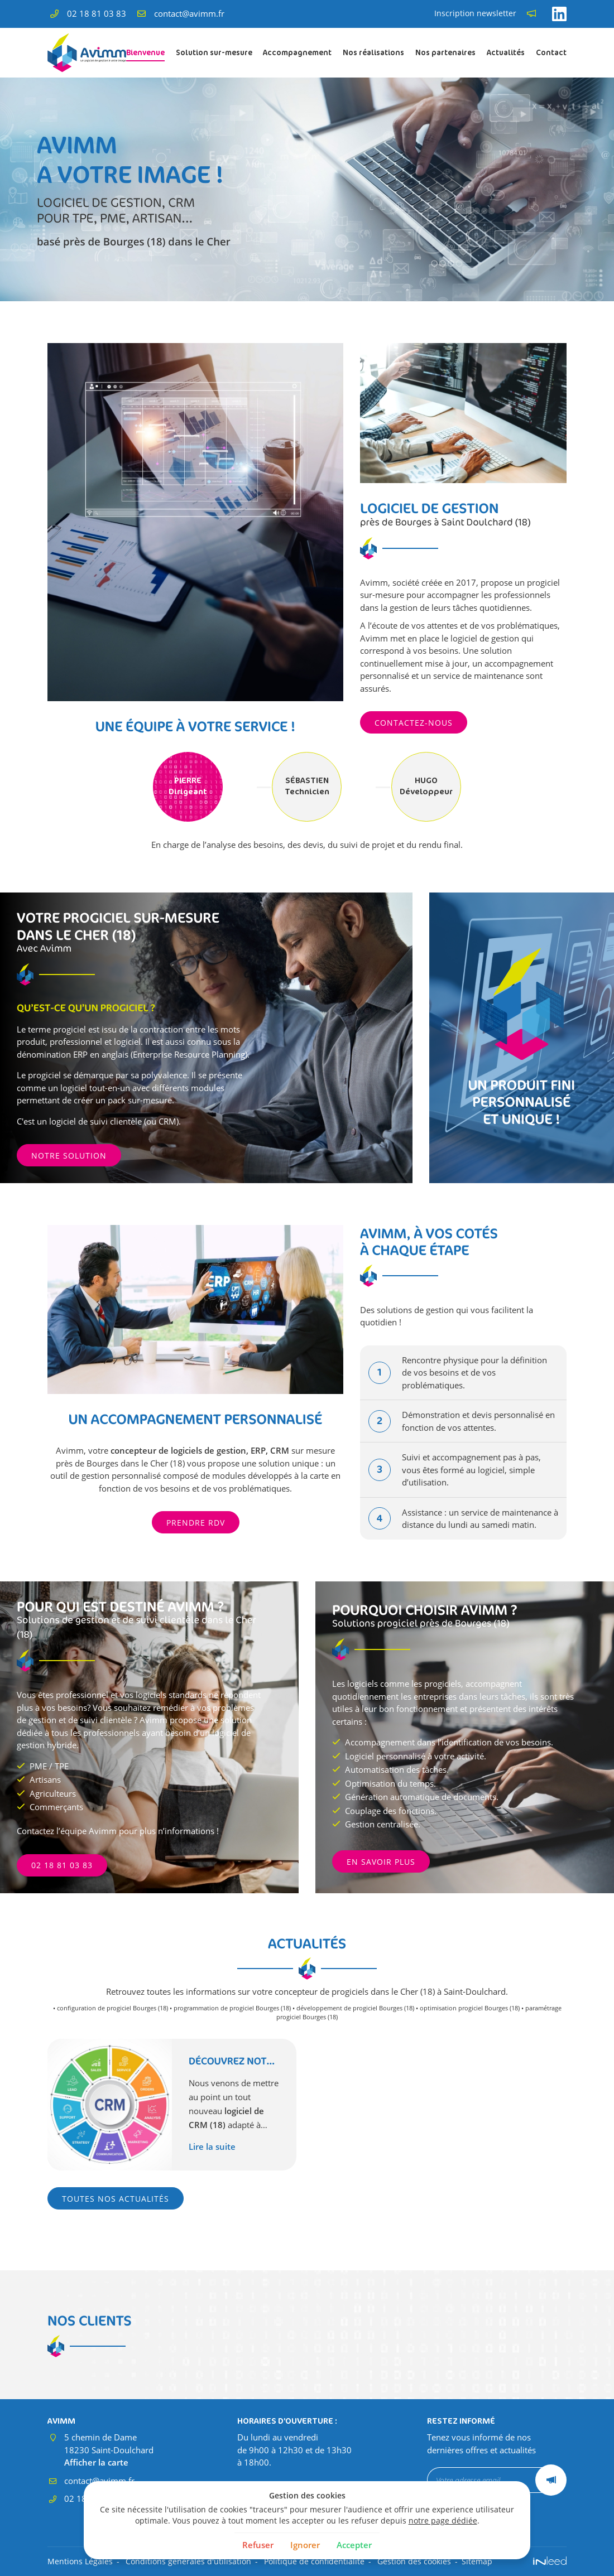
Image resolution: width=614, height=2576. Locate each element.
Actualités (506, 52)
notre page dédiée (443, 2521)
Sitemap (477, 2561)
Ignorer (305, 2544)
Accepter (354, 2544)
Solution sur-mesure (214, 52)
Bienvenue (145, 52)
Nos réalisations (373, 52)
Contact (551, 52)
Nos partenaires (445, 52)
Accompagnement (297, 52)
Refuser (258, 2544)
